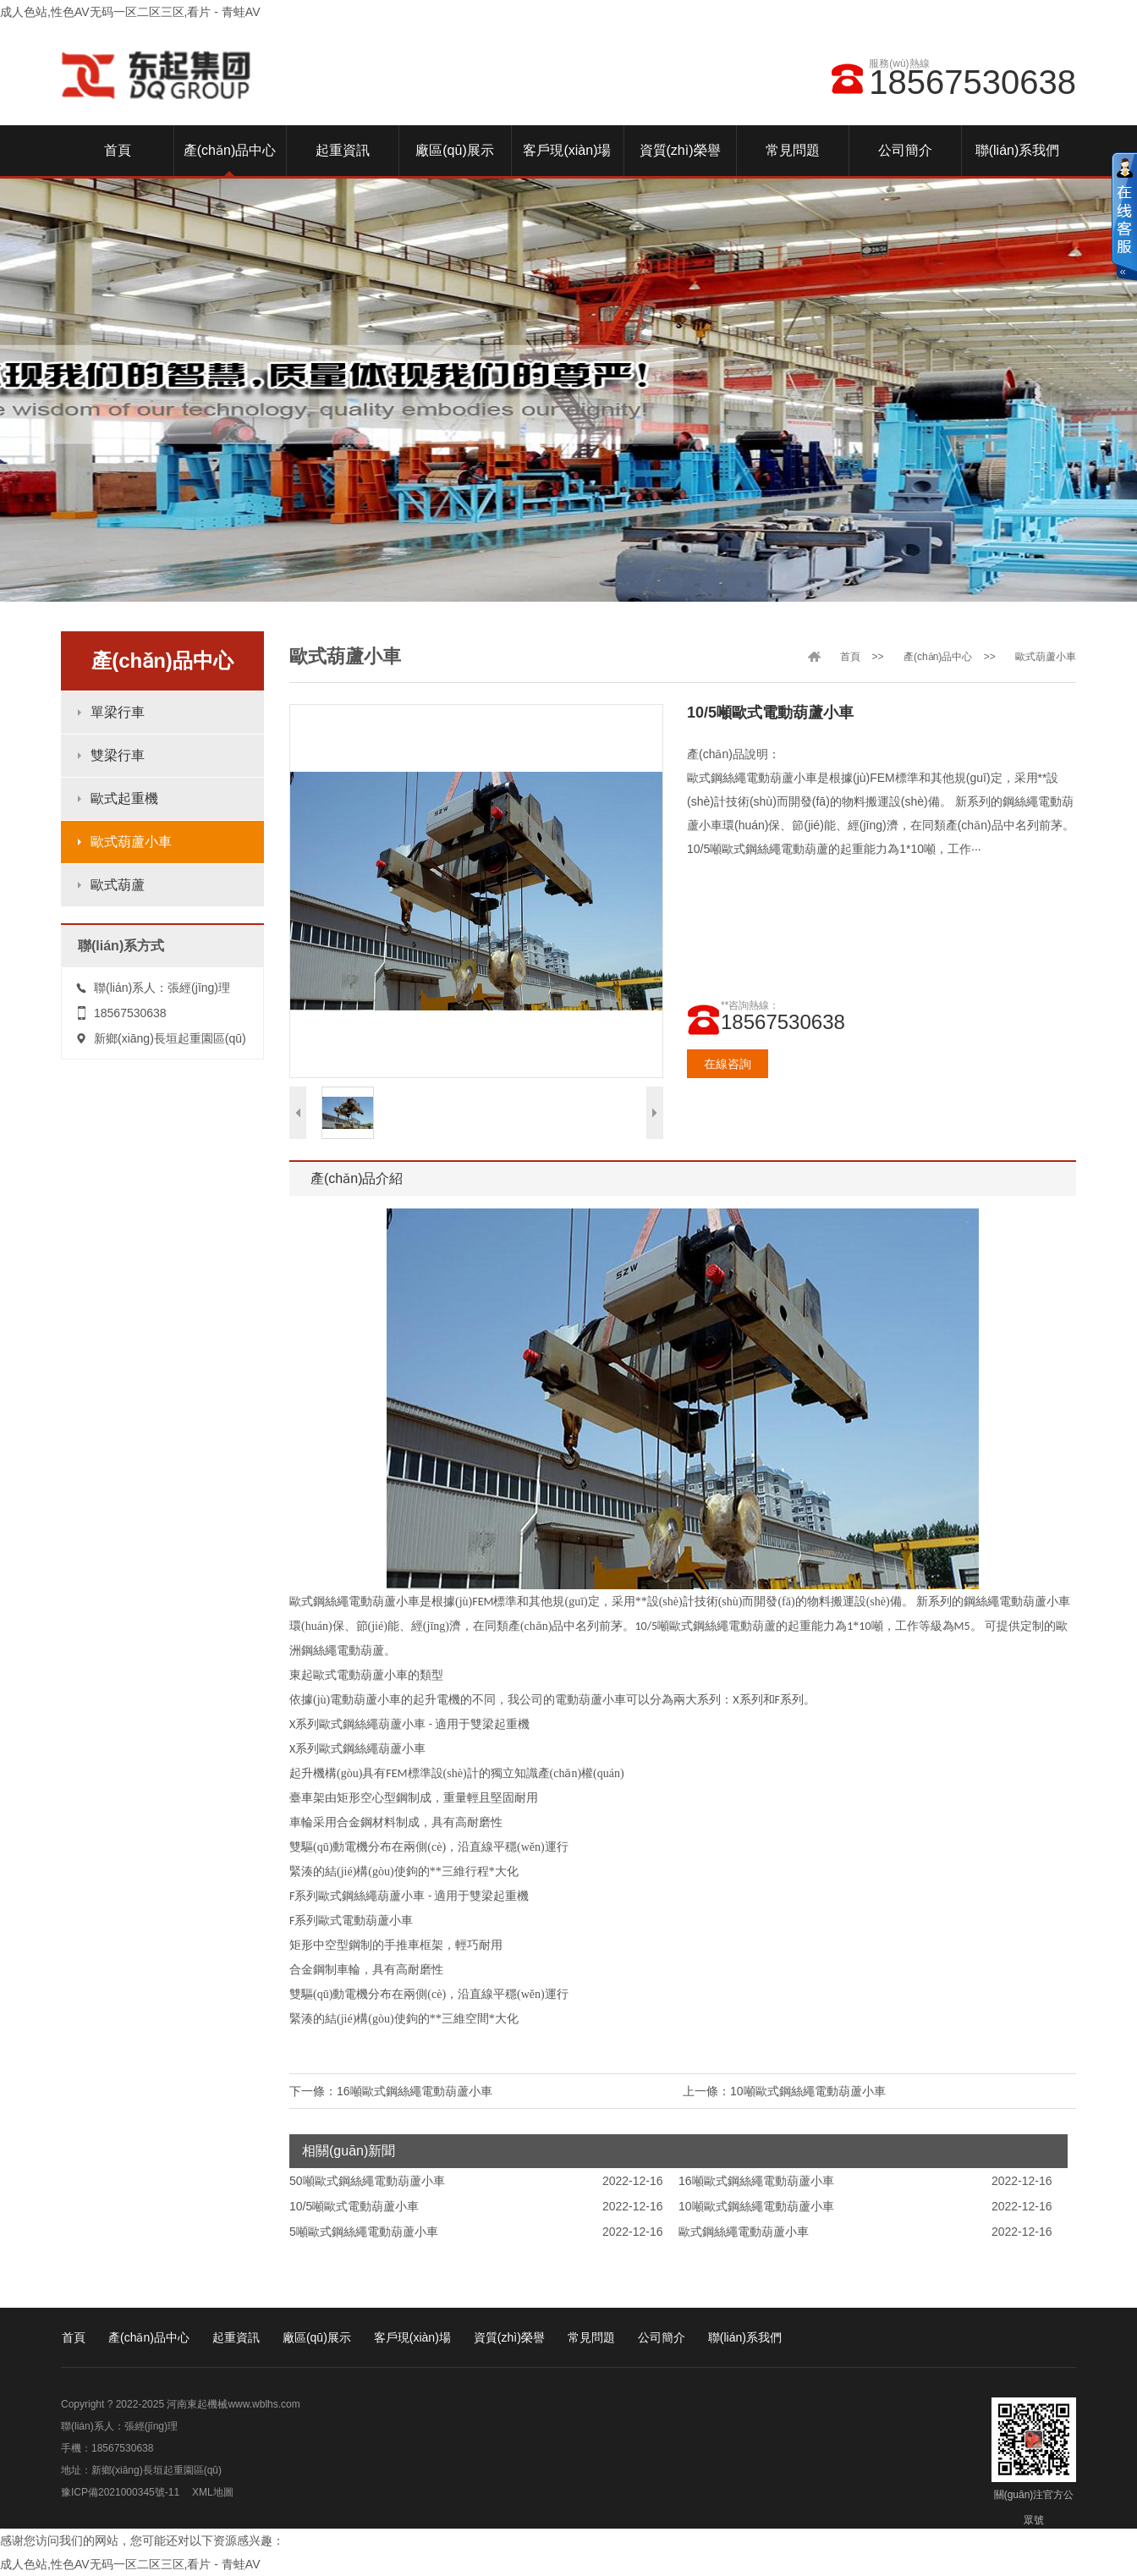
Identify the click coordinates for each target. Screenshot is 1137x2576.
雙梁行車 (118, 755)
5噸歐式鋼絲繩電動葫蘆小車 (363, 2231)
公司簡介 (661, 2337)
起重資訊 (236, 2337)
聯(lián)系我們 (745, 2337)
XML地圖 (212, 2492)
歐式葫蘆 (118, 885)
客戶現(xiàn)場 (412, 2337)
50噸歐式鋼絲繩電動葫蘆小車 (367, 2181)
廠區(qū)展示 (317, 2337)
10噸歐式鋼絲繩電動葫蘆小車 (808, 2091)
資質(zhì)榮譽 (509, 2337)
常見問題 (591, 2337)
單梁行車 (118, 712)
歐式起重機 (124, 798)
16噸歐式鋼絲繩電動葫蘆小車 (414, 2091)
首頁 (850, 657)
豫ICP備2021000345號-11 (120, 2492)
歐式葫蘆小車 (131, 841)
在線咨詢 (727, 1064)
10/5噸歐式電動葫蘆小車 (354, 2206)
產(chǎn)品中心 (938, 657)
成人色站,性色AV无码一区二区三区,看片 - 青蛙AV (130, 12)
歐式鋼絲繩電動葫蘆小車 (743, 2231)
